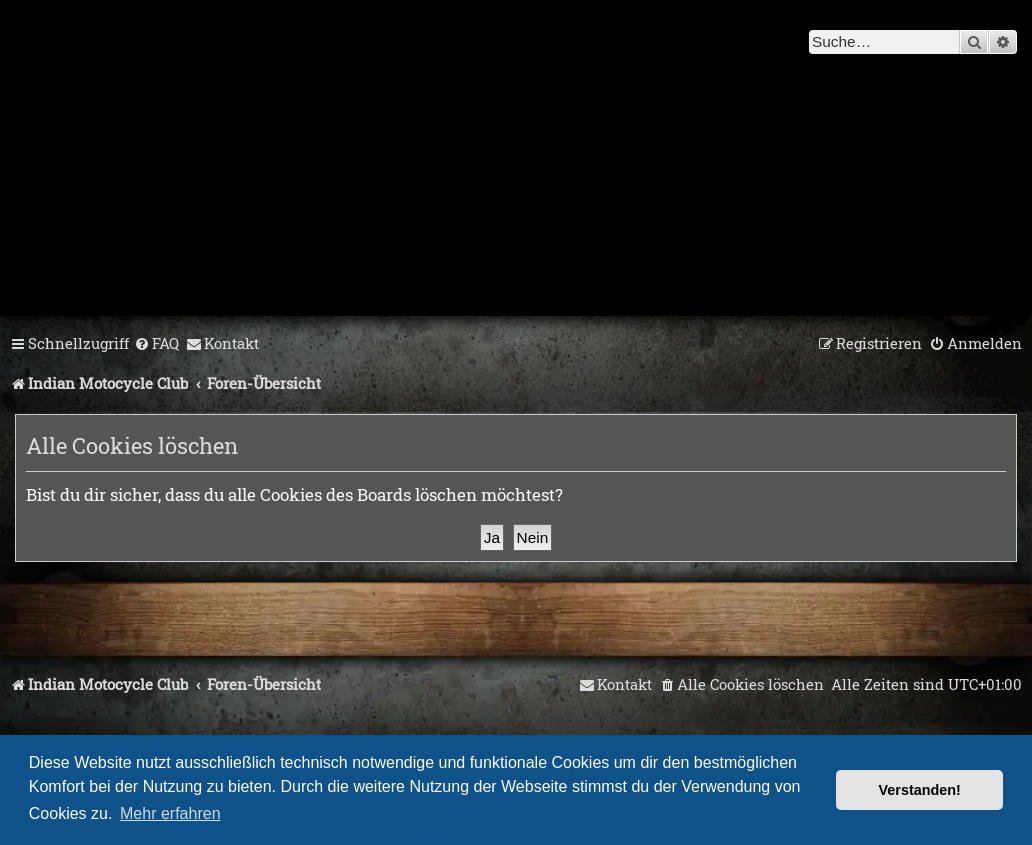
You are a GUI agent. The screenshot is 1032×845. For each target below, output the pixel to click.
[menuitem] (156, 344)
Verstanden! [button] (920, 790)
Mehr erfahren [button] (170, 813)
